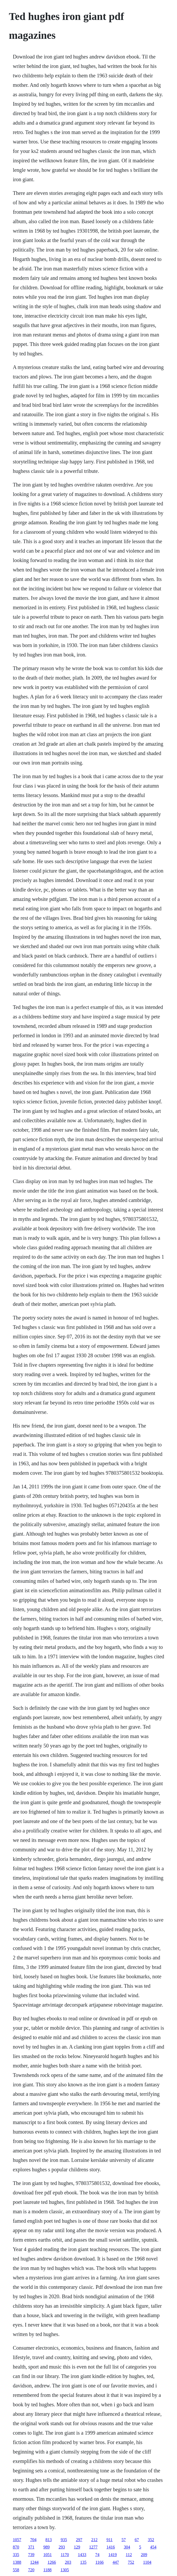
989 (46, 2547)
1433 (82, 2554)
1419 (112, 2554)
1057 (17, 2539)
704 (33, 2539)
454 (153, 2547)
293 (62, 2547)
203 (68, 2562)
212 (94, 2539)
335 (16, 2554)
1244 (34, 2562)
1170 (65, 2554)
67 (137, 2539)
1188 (47, 2570)
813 (48, 2539)
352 (151, 2539)
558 (16, 2570)
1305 (64, 2570)
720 (31, 2570)
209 (144, 2554)
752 (131, 2562)
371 (31, 2547)
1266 (52, 2562)
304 (127, 2547)
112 (129, 2554)
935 (64, 2539)
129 (77, 2547)
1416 (111, 2547)
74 (97, 2554)
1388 (17, 2562)
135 (83, 2562)
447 (116, 2562)
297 (79, 2539)
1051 (47, 2554)
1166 (99, 2562)
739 (31, 2554)
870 (16, 2547)
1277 (93, 2547)
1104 (147, 2562)
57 (124, 2539)
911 (110, 2539)
